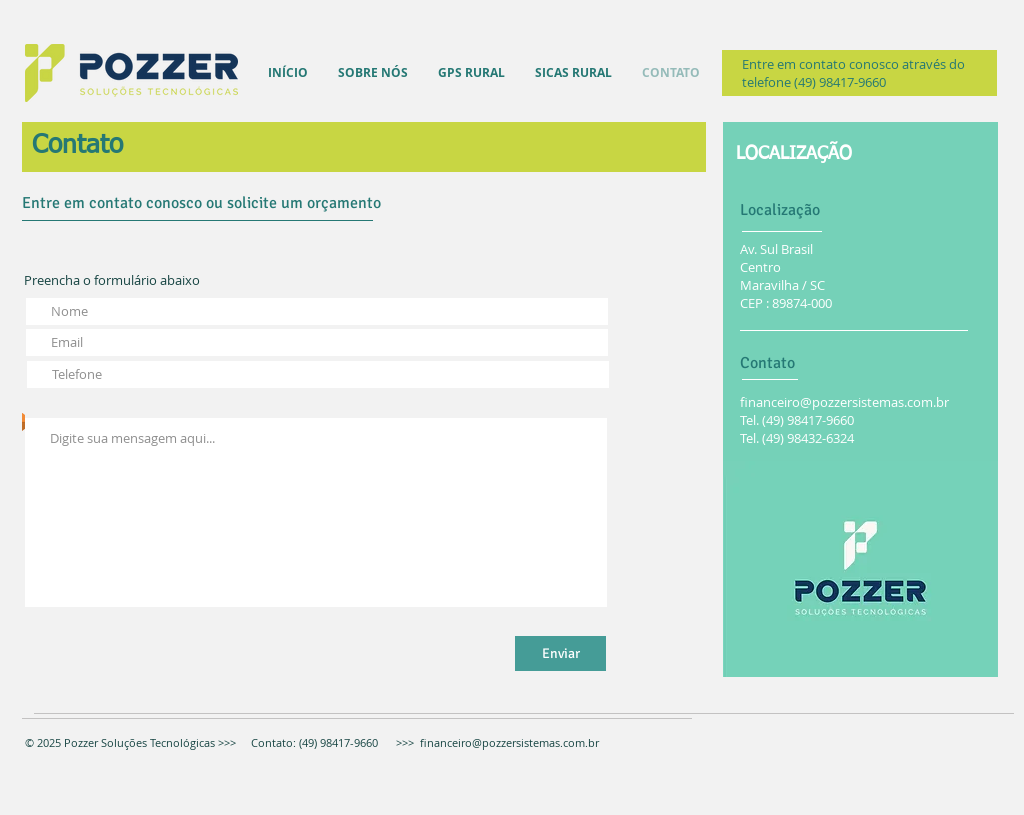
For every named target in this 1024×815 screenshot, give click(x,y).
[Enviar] (560, 653)
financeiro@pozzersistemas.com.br (844, 402)
